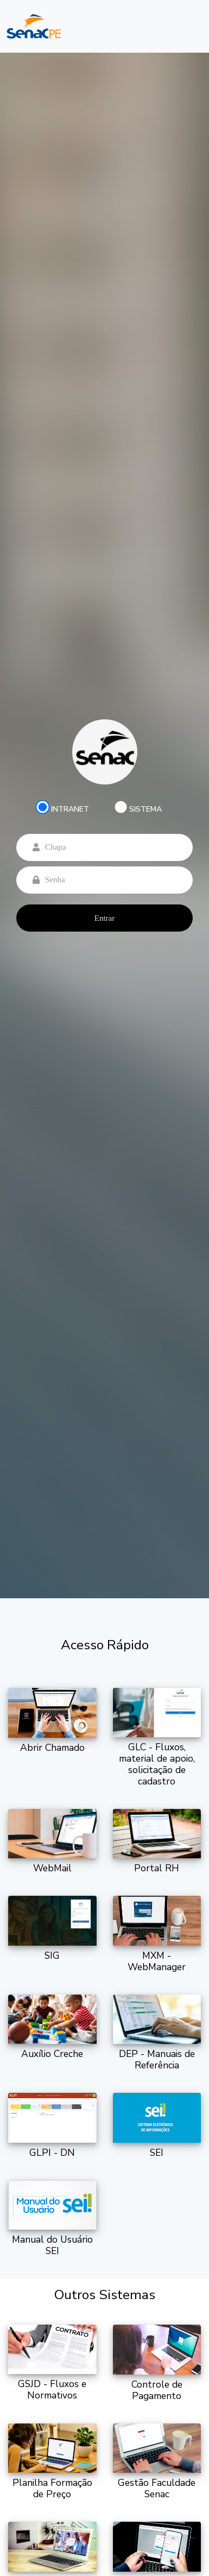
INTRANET (70, 809)
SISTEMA (145, 809)
